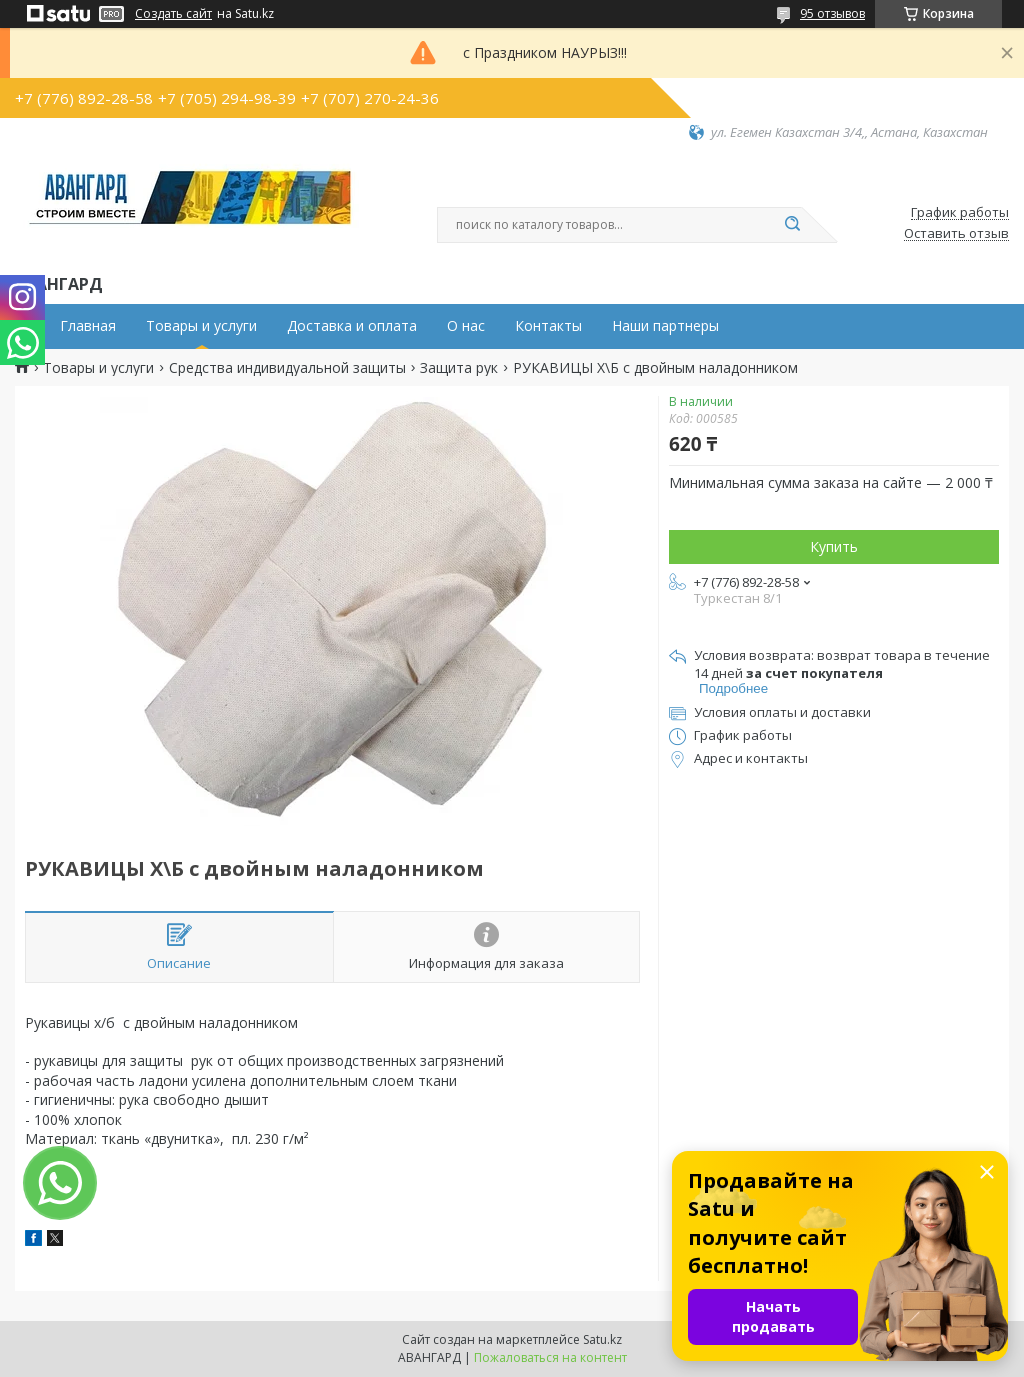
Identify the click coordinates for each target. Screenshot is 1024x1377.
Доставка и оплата (352, 326)
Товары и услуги (201, 326)
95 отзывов (832, 13)
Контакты (548, 326)
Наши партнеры (665, 326)
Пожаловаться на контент (550, 1357)
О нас (466, 326)
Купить (834, 546)
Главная (88, 326)
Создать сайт (173, 14)
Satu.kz (602, 1339)
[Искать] (792, 225)
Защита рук (459, 368)
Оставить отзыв (956, 234)
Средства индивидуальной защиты (287, 368)
